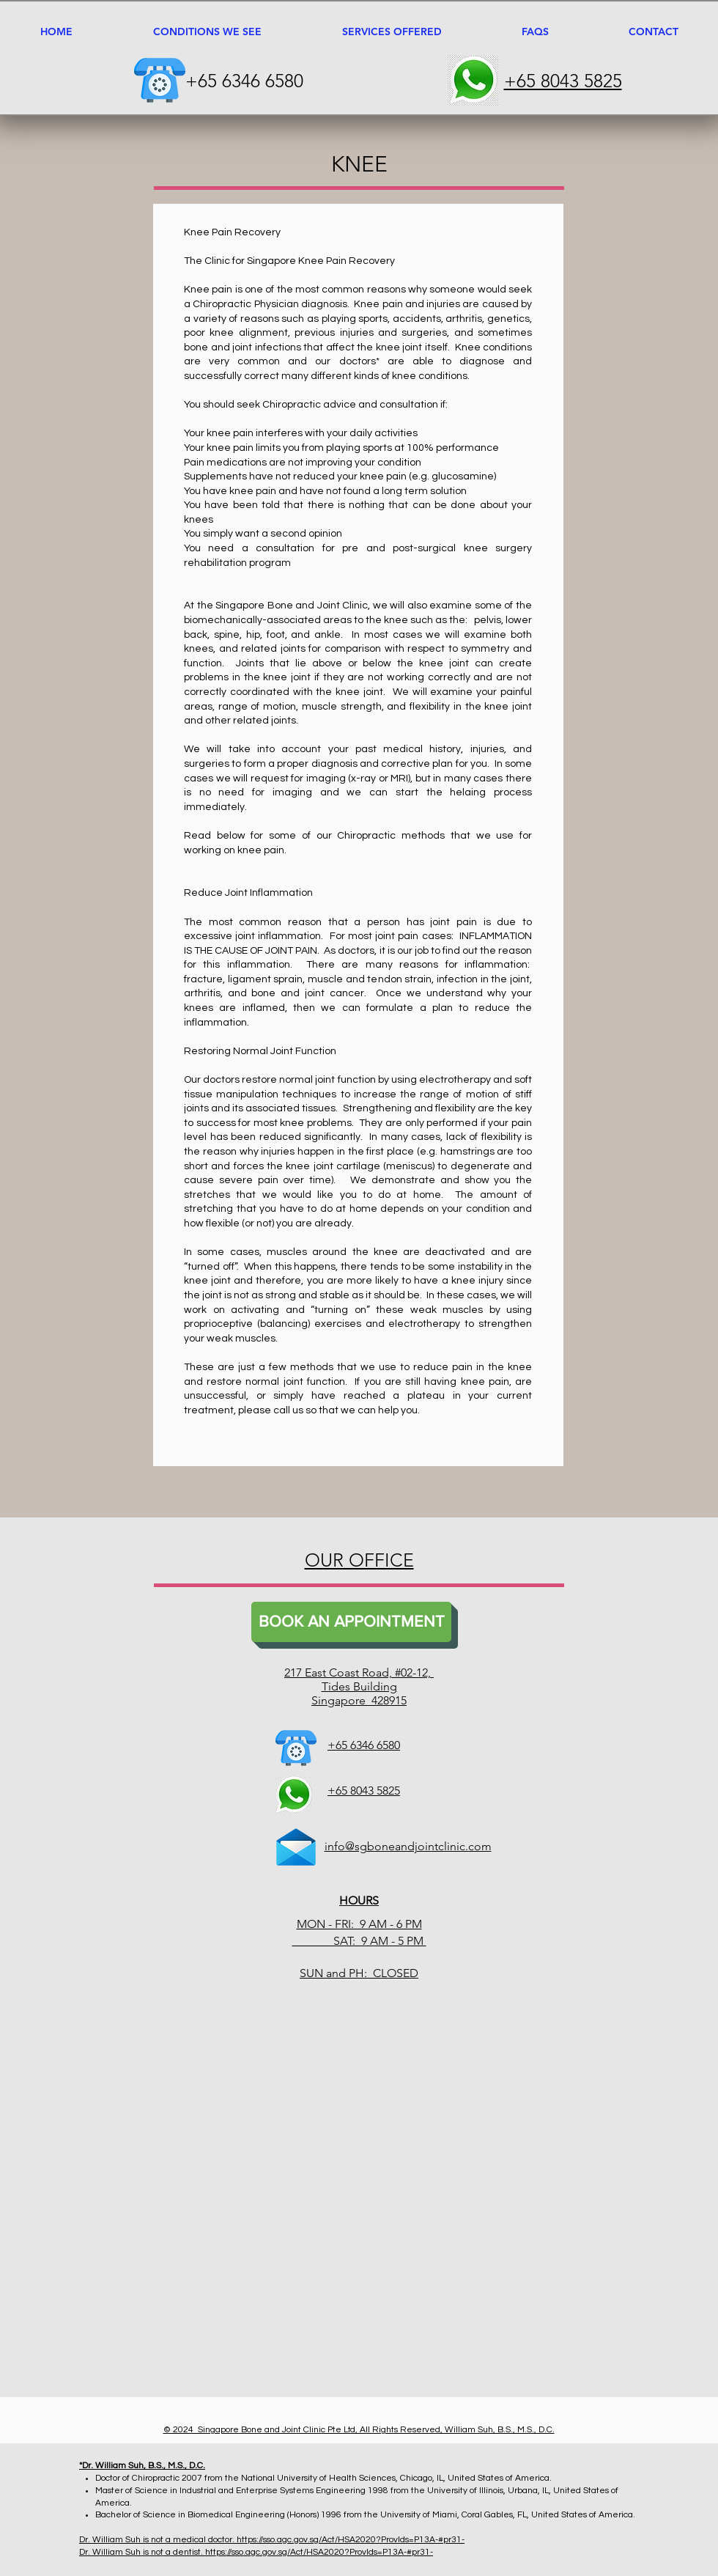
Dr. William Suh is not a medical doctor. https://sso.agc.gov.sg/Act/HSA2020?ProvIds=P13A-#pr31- (272, 2539)
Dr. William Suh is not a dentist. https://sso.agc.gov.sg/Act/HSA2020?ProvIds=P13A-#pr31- (256, 2552)
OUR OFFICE (359, 1560)
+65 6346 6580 (244, 81)
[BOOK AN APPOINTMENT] (351, 1622)
